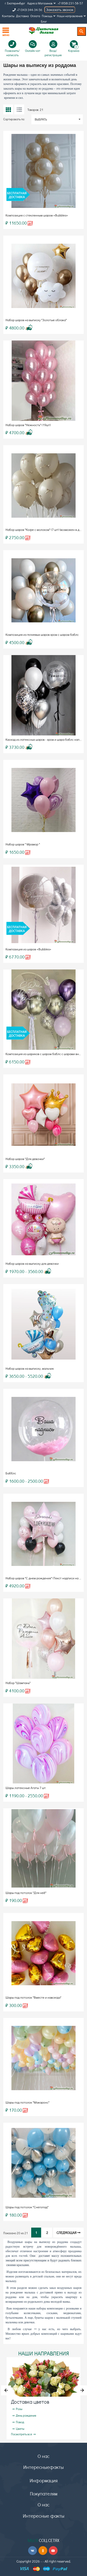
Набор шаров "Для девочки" (25, 1158)
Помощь (48, 16)
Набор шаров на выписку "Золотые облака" (36, 320)
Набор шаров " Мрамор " (22, 844)
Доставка (22, 16)
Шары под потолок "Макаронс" (27, 2102)
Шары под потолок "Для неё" (25, 1892)
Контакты (8, 16)
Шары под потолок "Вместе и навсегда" (33, 1997)
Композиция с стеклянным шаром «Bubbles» (36, 215)
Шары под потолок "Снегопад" (27, 2207)
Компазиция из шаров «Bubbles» (28, 949)
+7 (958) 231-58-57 (70, 3)
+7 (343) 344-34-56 (27, 10)
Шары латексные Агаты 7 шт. (25, 1787)
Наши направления (71, 16)
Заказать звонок (59, 9)
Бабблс (10, 1473)
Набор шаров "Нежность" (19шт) (28, 425)
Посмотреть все (21, 2434)
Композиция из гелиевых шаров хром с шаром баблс (42, 634)
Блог (44, 21)
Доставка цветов (30, 2401)
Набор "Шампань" (18, 1683)
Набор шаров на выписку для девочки (32, 1263)
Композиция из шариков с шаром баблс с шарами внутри (45, 1054)
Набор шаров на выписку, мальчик (29, 1368)
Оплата (35, 16)
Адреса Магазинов (41, 3)
